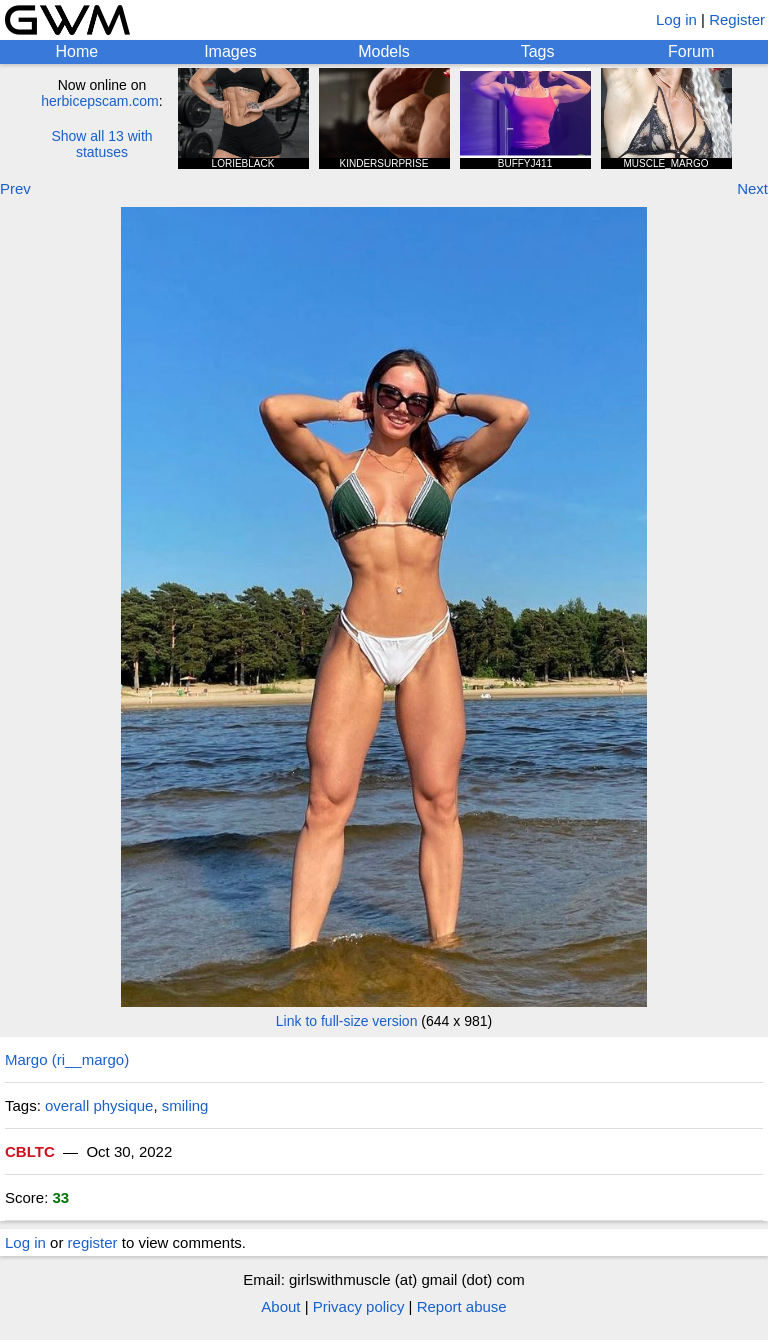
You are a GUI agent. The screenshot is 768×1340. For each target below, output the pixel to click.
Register (737, 19)
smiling (185, 1105)
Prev (15, 188)
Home (76, 51)
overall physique (99, 1105)
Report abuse (462, 1306)
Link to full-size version (347, 1021)
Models (384, 51)
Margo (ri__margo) (67, 1059)
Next (752, 188)
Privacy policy (359, 1306)
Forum (691, 51)
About (280, 1306)
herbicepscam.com (100, 101)
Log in (676, 19)
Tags (538, 51)
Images (230, 51)
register (93, 1242)
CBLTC (30, 1151)
